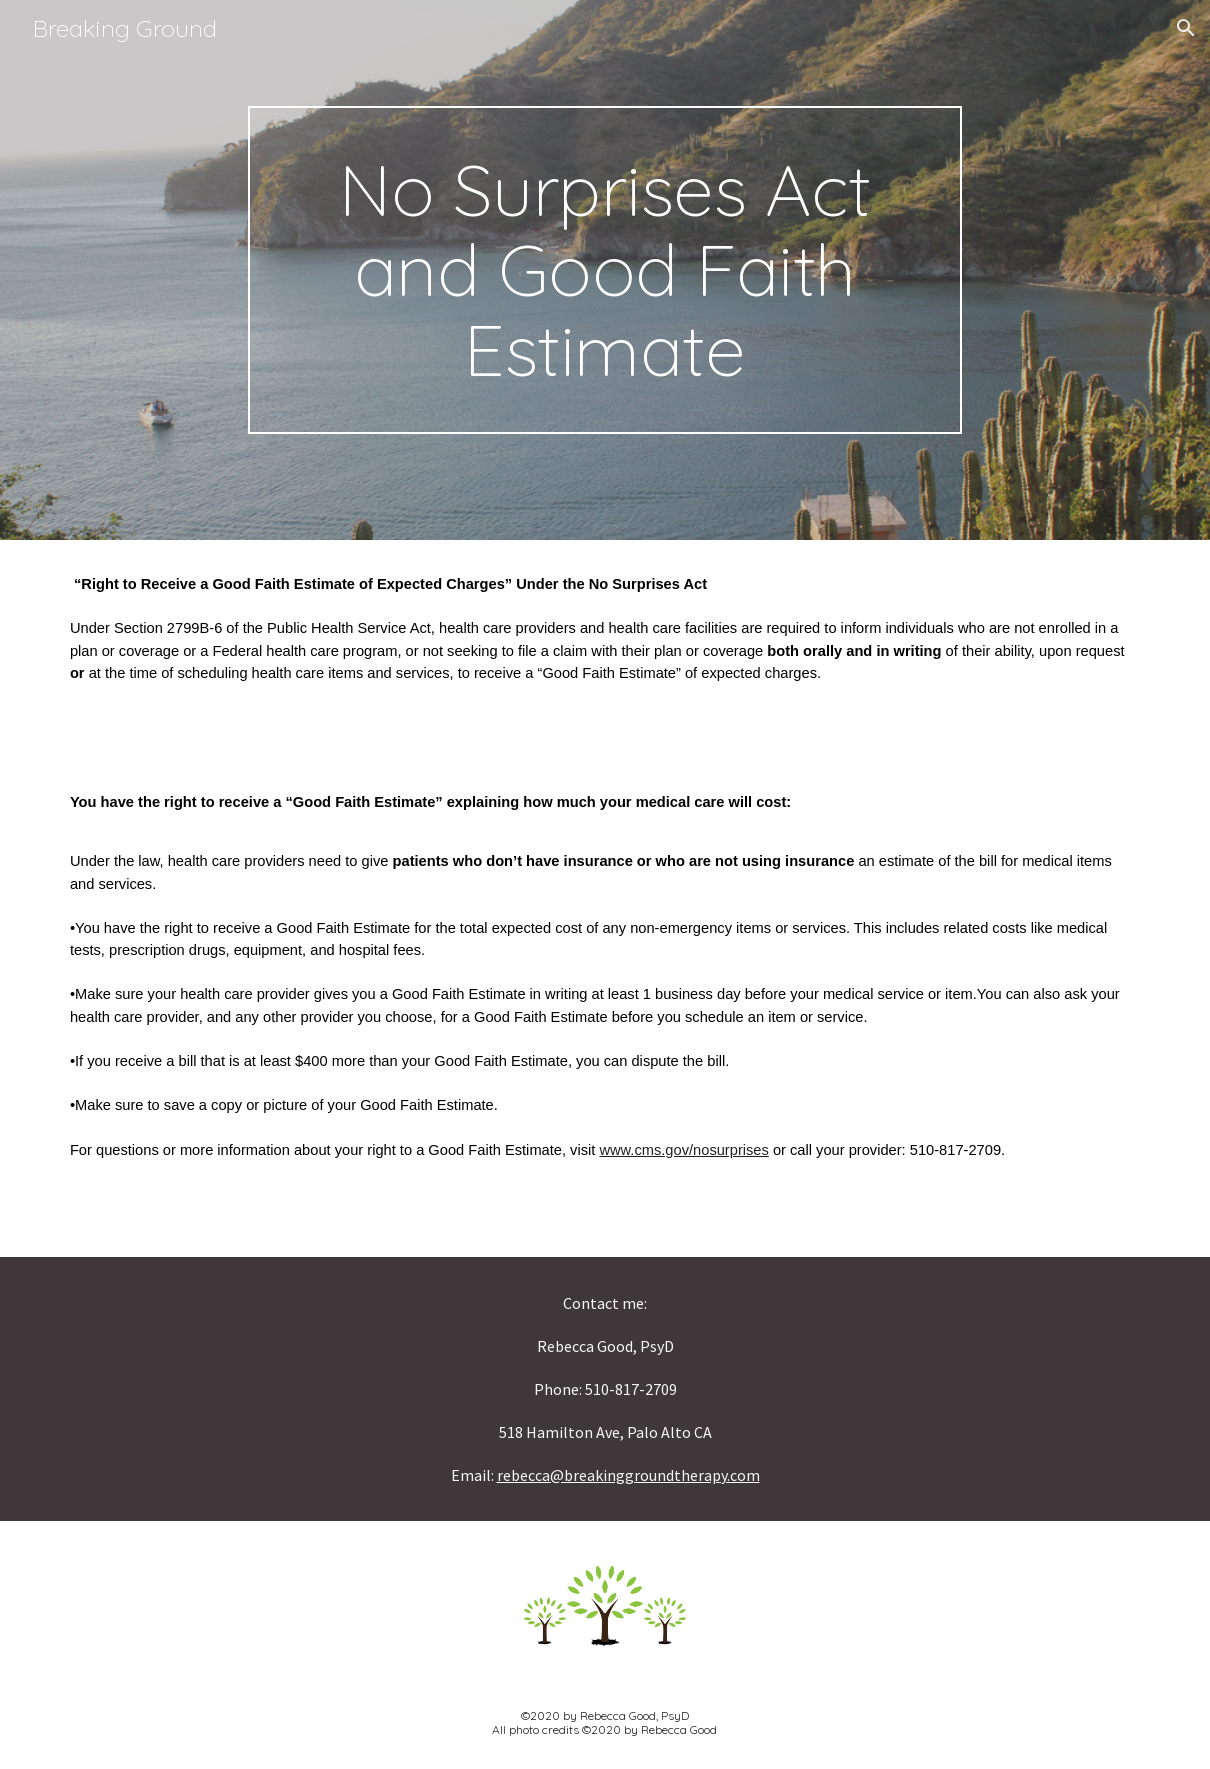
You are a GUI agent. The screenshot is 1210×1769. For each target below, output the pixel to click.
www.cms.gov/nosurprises (683, 1150)
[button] (1186, 28)
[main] (605, 270)
